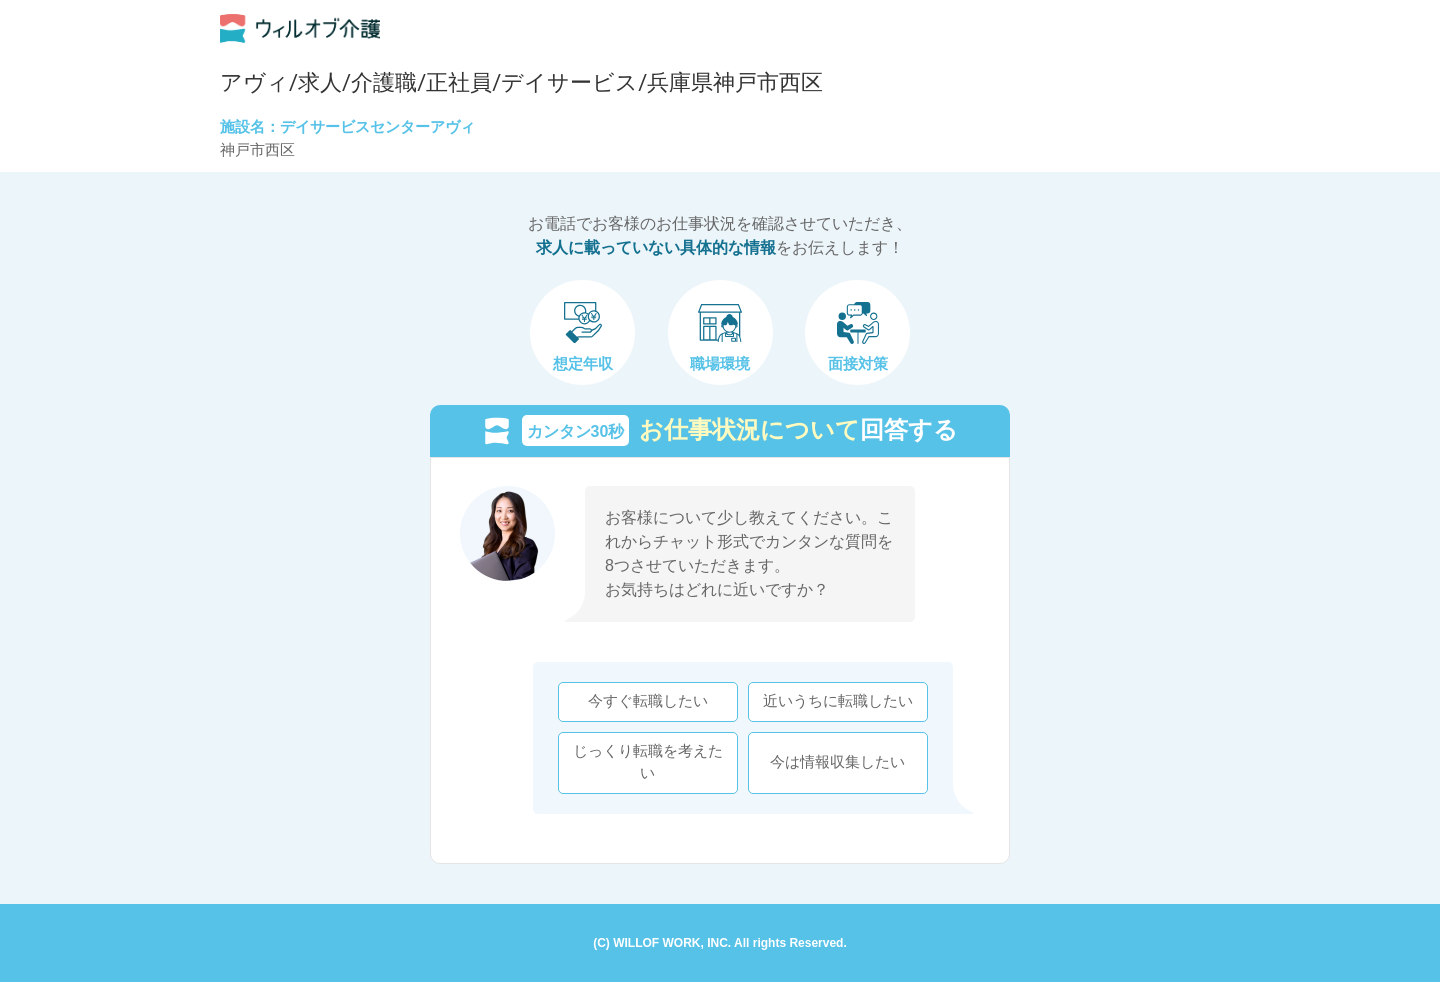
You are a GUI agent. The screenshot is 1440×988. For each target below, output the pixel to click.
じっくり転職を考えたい (642, 765)
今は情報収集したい (832, 765)
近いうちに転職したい (832, 705)
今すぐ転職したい (642, 705)
